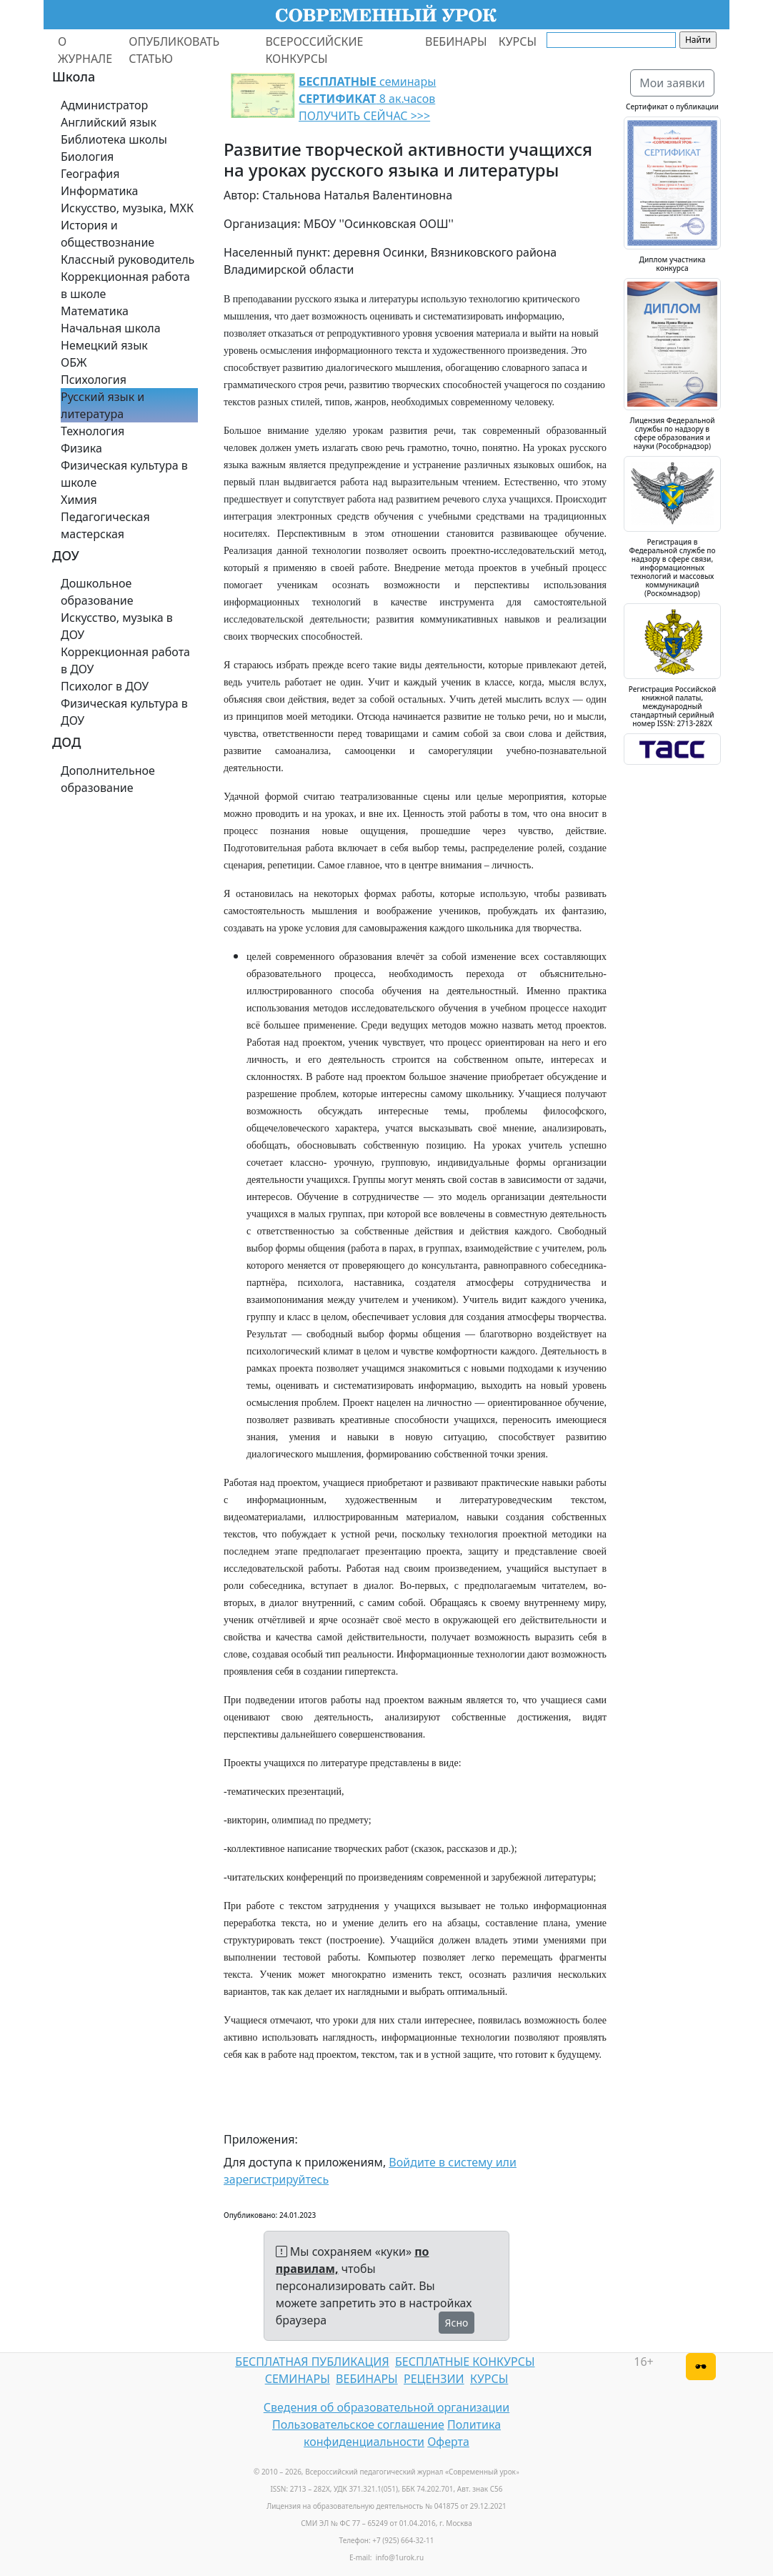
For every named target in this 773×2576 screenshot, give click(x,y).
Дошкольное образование (97, 591)
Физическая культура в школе (124, 473)
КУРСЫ (518, 41)
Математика (95, 311)
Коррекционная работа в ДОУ (125, 660)
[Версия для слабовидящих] (701, 2366)
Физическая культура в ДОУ (124, 711)
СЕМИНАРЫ (297, 2379)
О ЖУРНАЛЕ (85, 50)
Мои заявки (672, 83)
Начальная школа (111, 328)
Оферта (448, 2441)
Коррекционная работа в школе (125, 285)
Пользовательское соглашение (358, 2424)
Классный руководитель (127, 259)
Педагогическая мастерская (105, 525)
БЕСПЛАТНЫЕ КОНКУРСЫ (464, 2361)
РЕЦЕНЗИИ (434, 2379)
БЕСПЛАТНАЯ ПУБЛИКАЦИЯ (312, 2361)
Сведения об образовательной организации (386, 2407)
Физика (81, 448)
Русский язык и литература (102, 405)
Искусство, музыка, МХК (127, 208)
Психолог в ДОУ (105, 686)
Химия (79, 499)
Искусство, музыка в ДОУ (117, 626)
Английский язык (108, 122)
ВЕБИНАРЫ (456, 41)
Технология (92, 431)
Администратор (104, 105)
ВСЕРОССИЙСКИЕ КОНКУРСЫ (314, 50)
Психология (93, 379)
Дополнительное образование (108, 779)
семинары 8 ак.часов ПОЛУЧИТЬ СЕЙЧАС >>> (367, 99)
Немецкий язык (104, 345)
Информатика (99, 191)
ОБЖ (73, 362)
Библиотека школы (114, 139)
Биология (87, 156)
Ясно (457, 2322)
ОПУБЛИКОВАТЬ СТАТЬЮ (174, 50)
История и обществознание (107, 233)
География (90, 174)
